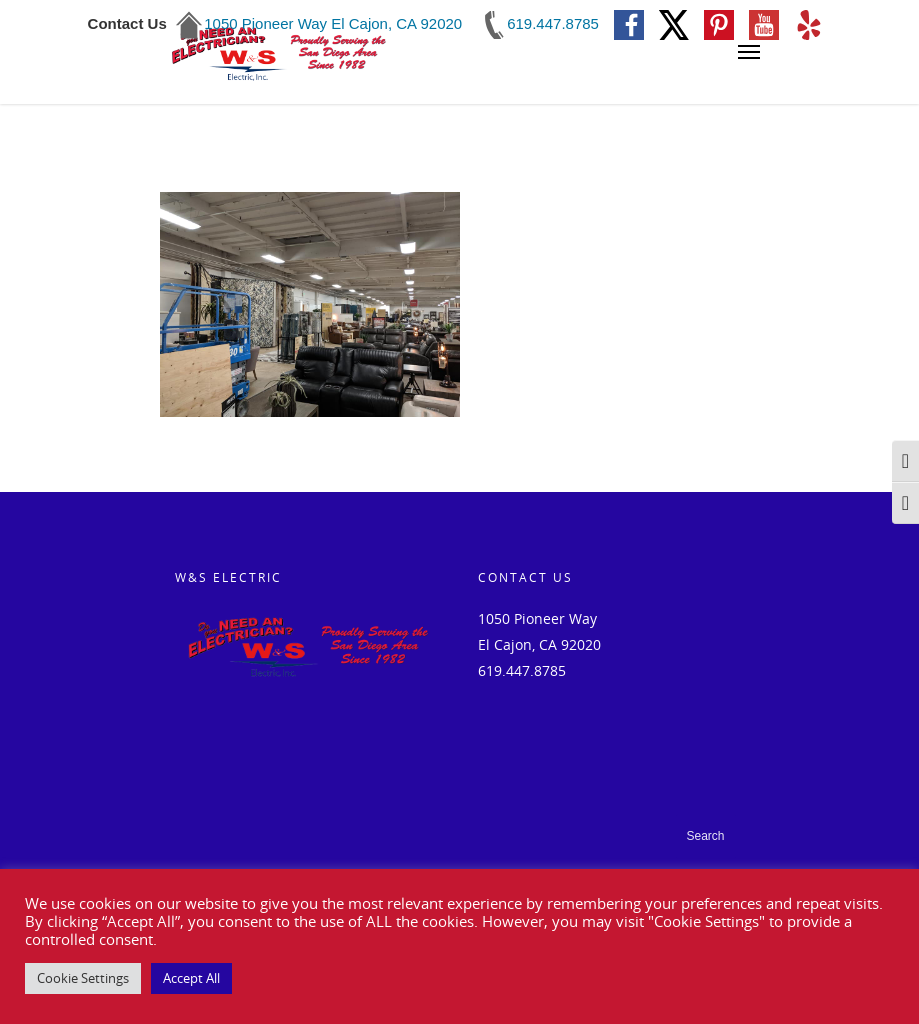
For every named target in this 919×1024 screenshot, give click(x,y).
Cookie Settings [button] (83, 978)
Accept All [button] (191, 978)
